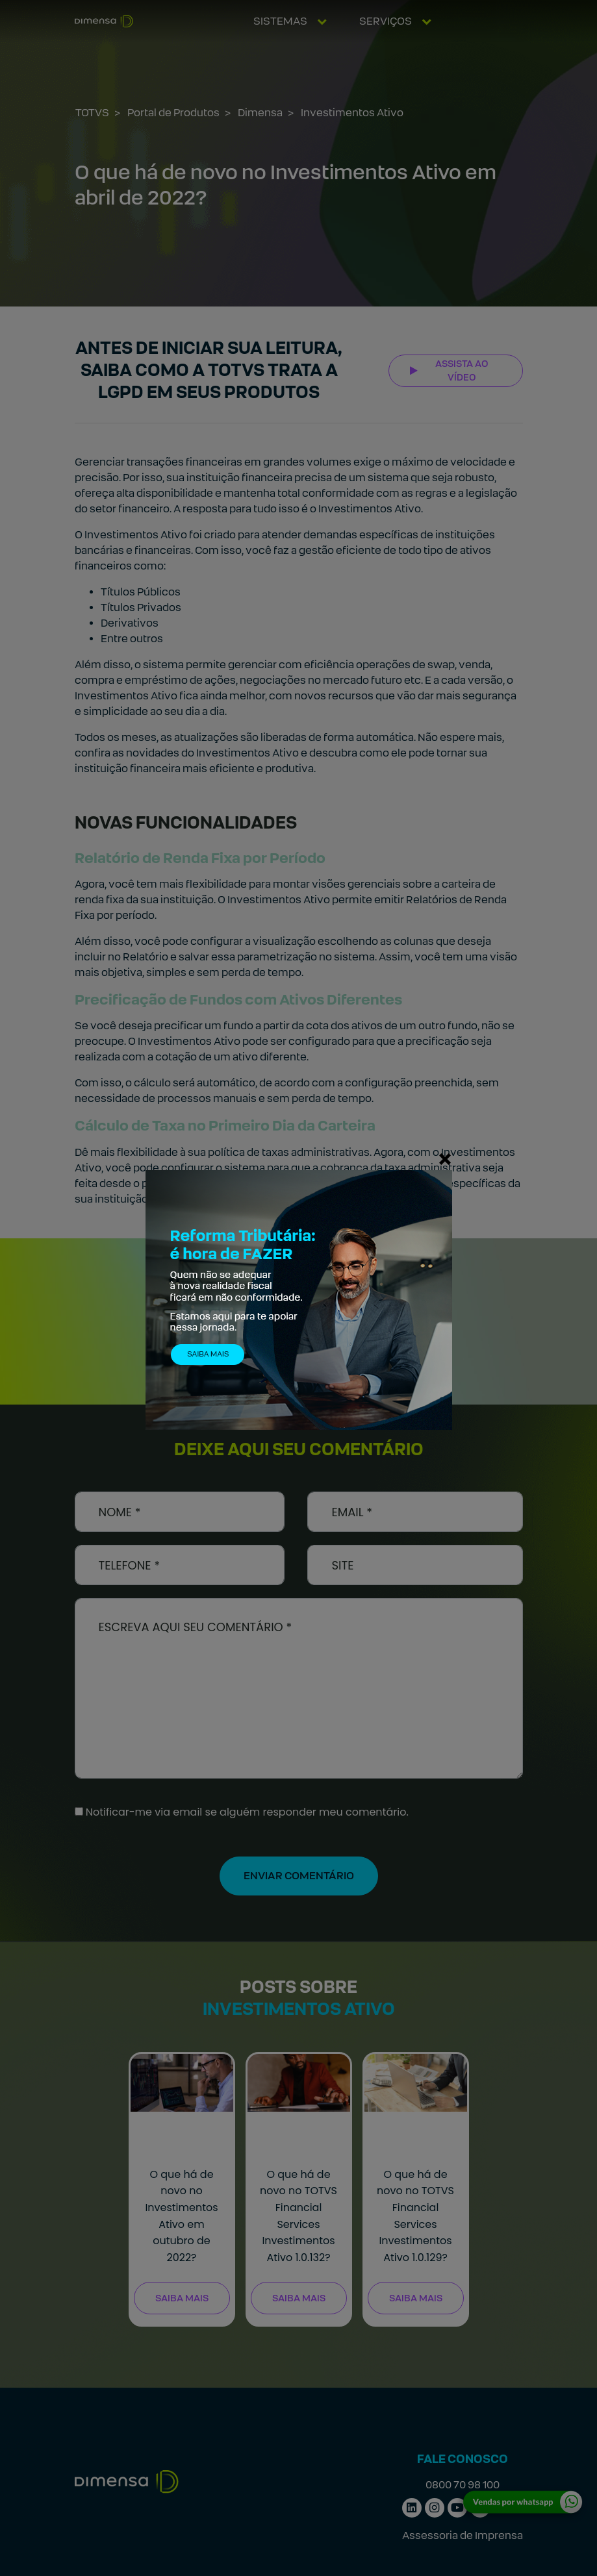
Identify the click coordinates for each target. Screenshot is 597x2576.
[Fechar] (445, 1158)
